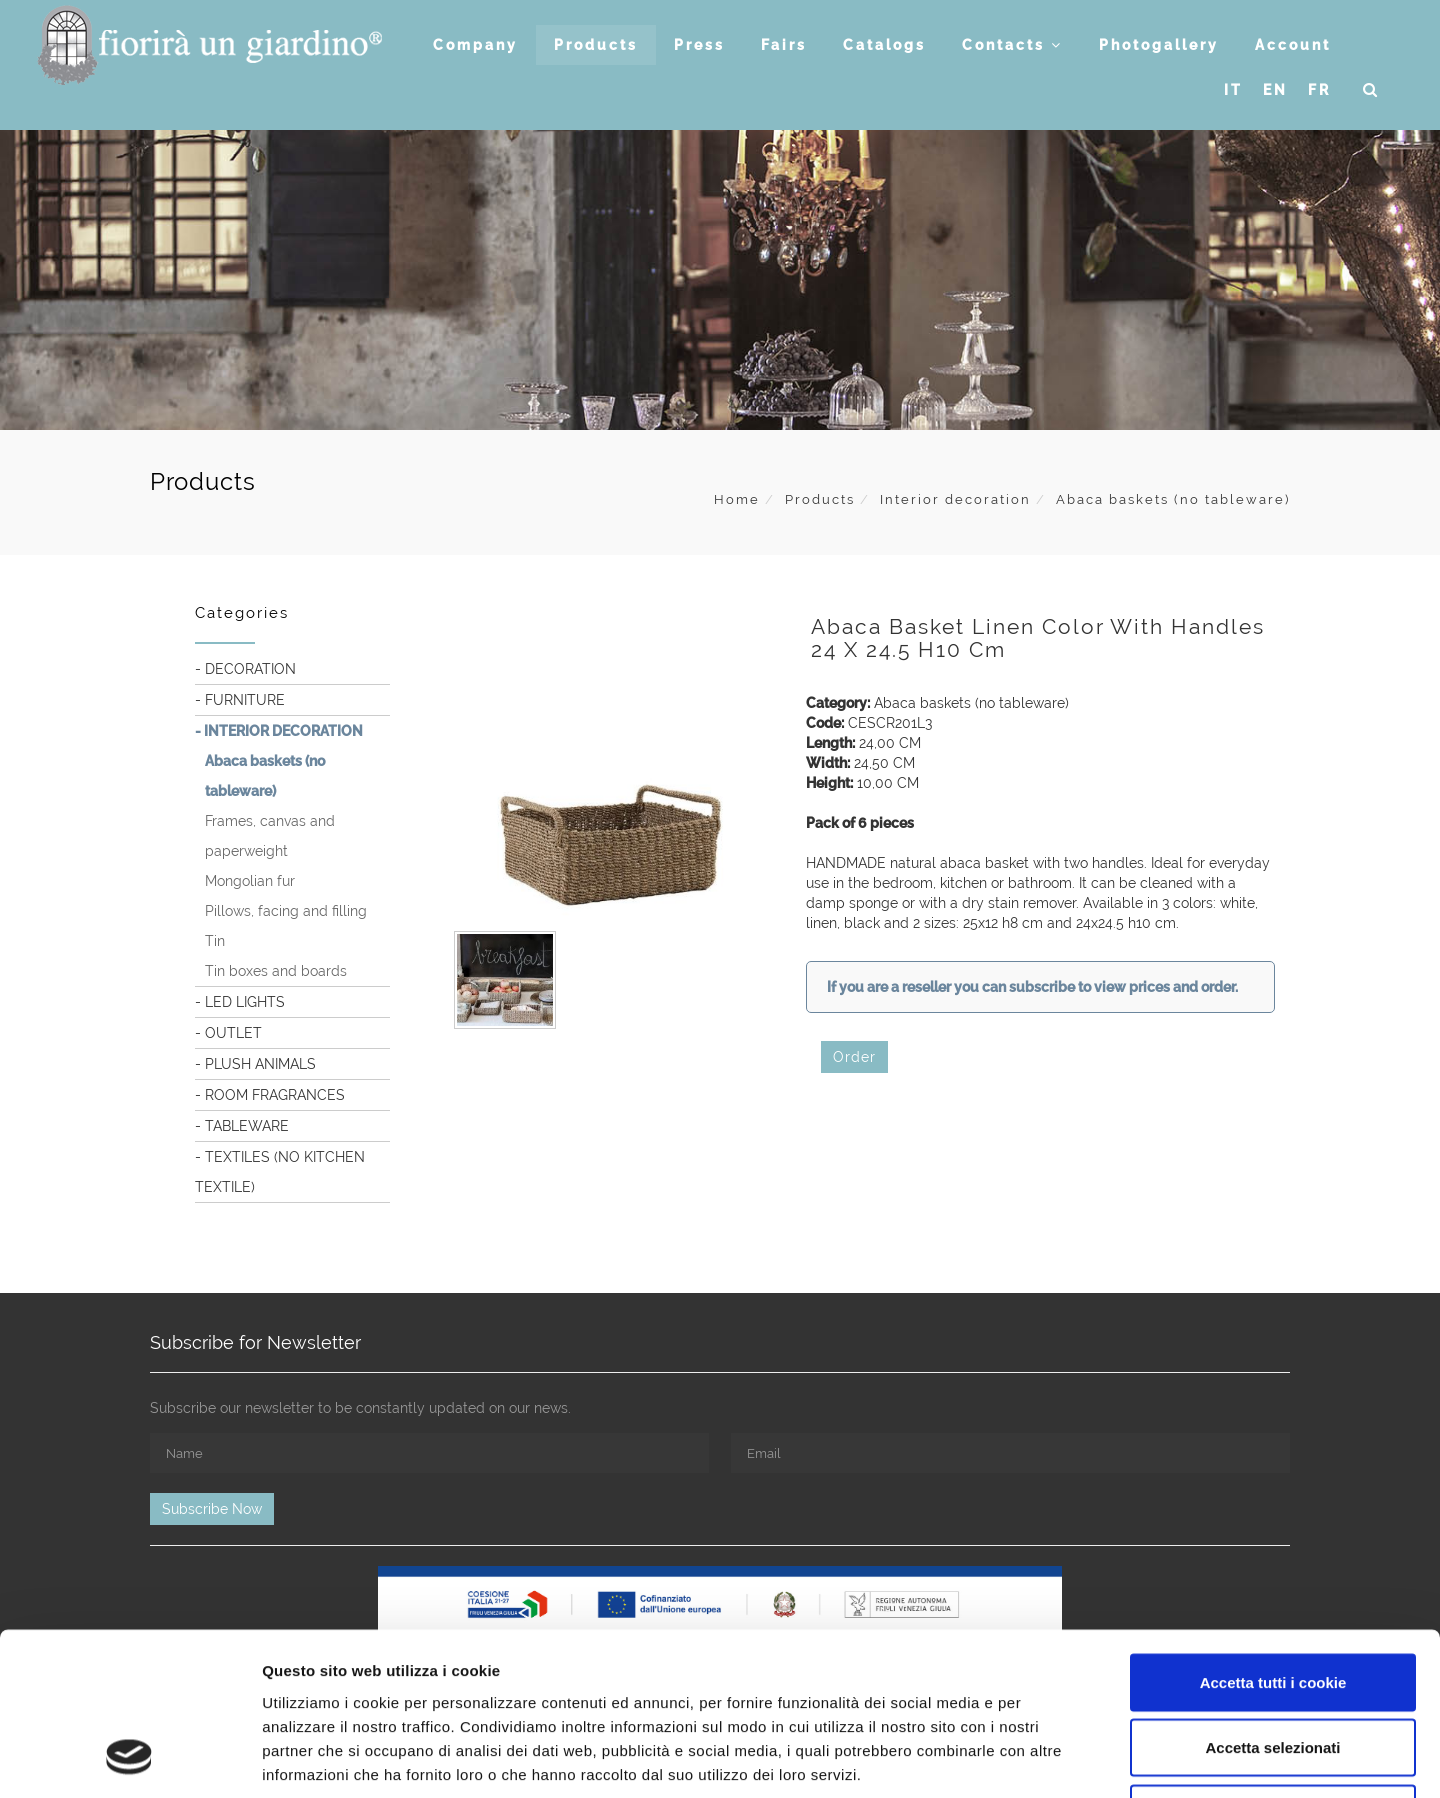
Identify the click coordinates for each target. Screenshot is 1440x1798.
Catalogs (884, 45)
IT (1233, 90)
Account (1293, 45)
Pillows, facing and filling (286, 911)
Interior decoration (955, 499)
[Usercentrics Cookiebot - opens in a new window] (129, 1759)
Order (854, 1057)
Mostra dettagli (1052, 1758)
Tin (215, 941)
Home (737, 499)
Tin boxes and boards (276, 971)
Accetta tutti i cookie (1273, 1535)
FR (1319, 90)
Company (475, 45)
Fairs (784, 45)
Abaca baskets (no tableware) (1173, 499)
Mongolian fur (250, 881)
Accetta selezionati (1272, 1601)
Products (596, 45)
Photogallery (1159, 45)
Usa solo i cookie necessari (1273, 1666)
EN (1275, 90)
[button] (1371, 90)
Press (699, 45)
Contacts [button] (1012, 45)
